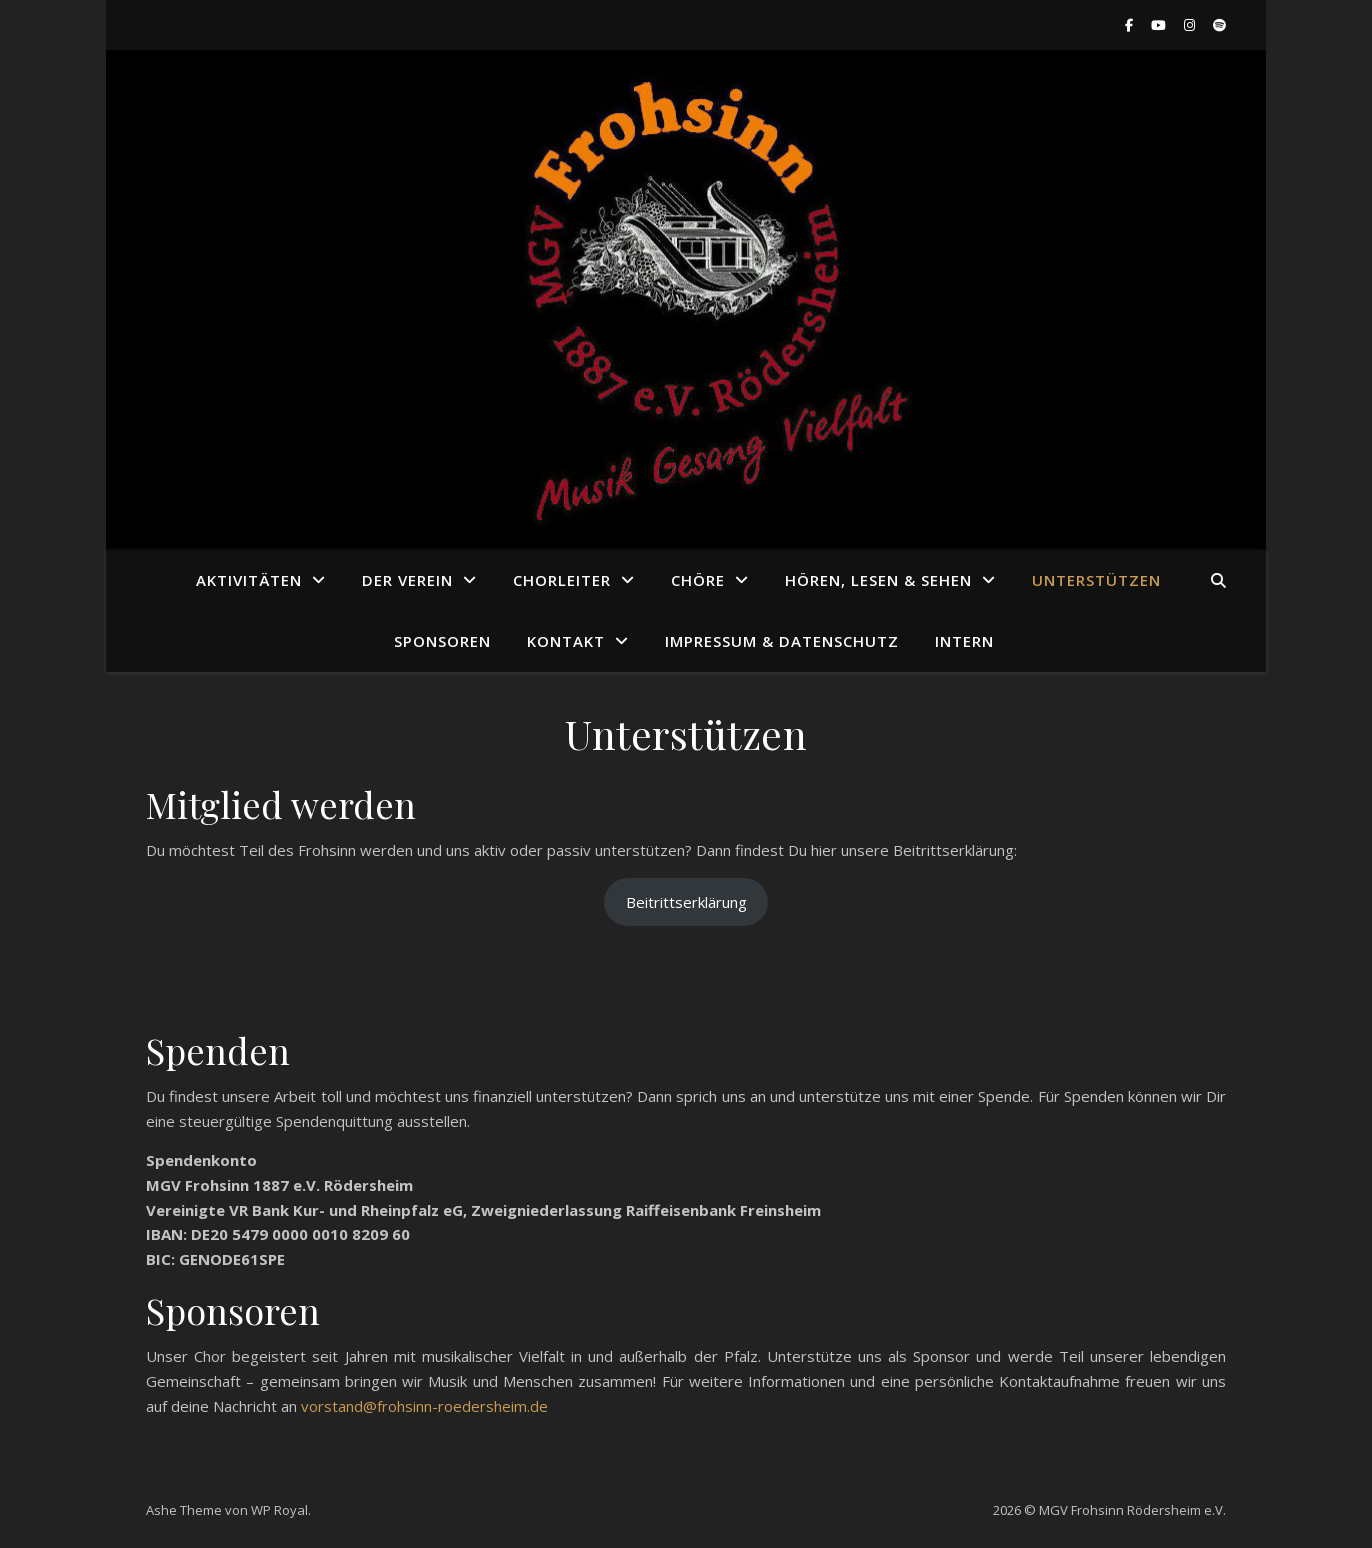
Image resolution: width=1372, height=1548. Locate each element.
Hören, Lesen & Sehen (878, 580)
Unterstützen (1096, 580)
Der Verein (407, 580)
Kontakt (566, 641)
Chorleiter (562, 580)
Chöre (698, 580)
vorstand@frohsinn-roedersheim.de (424, 1406)
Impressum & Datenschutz (782, 641)
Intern (964, 641)
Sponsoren (442, 641)
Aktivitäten (249, 580)
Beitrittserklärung (686, 902)
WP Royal (279, 1510)
